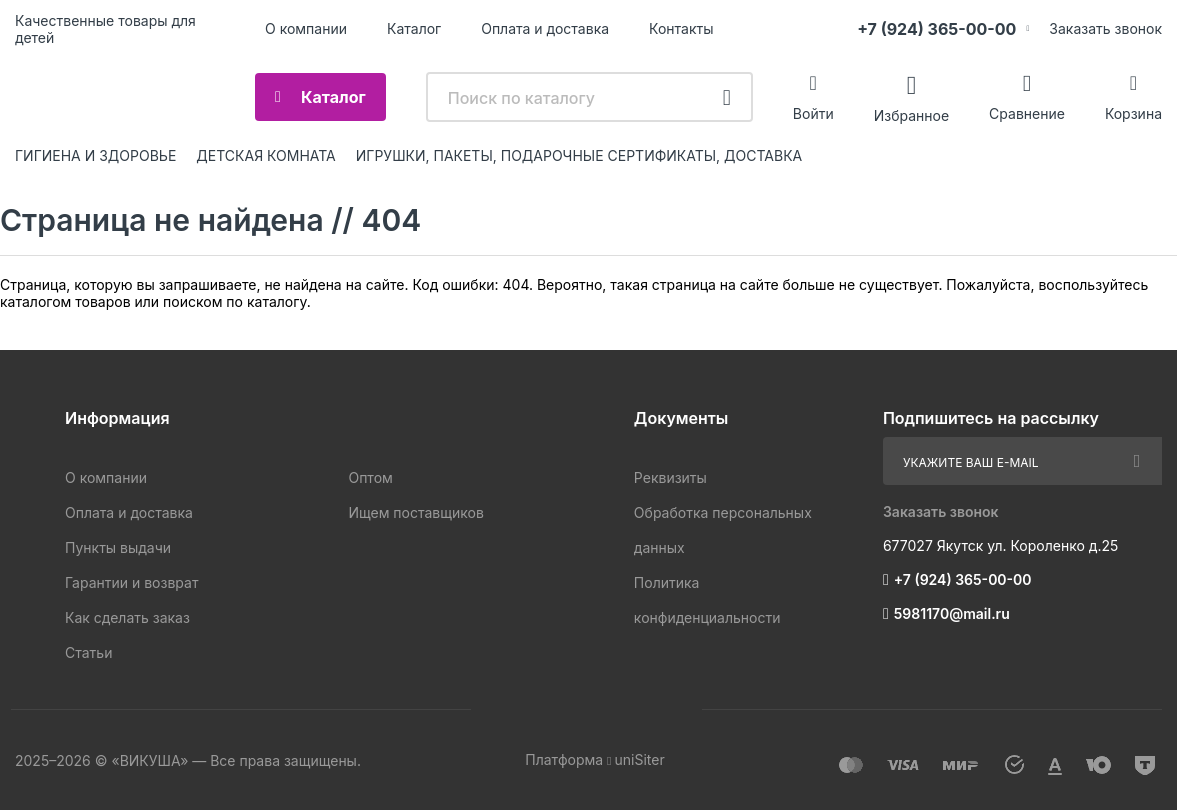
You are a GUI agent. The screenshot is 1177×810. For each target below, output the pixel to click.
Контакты (681, 28)
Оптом (370, 477)
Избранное (911, 114)
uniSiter (639, 759)
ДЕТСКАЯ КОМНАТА (265, 155)
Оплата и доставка (545, 28)
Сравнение (1027, 113)
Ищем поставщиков (415, 512)
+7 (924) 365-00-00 (936, 29)
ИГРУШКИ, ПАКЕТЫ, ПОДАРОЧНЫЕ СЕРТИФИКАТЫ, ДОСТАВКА (579, 155)
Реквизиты (670, 477)
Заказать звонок (1105, 28)
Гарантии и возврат (131, 582)
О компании (306, 28)
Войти (813, 113)
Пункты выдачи (118, 547)
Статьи (88, 652)
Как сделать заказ (127, 617)
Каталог (414, 28)
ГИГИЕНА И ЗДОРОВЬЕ (95, 155)
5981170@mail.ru (952, 613)
